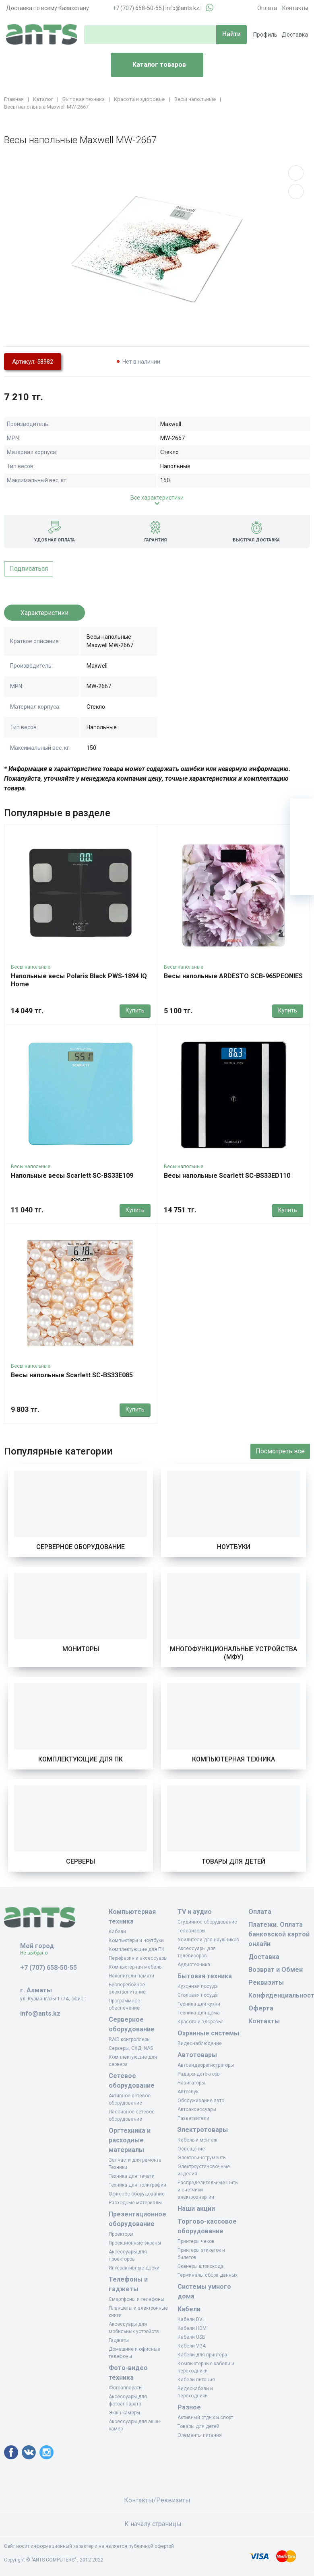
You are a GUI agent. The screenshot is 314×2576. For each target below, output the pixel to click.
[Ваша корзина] (302, 810)
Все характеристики (157, 497)
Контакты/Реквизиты (157, 2500)
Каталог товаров (151, 65)
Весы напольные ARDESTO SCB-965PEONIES (233, 976)
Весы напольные (30, 967)
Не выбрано (37, 1953)
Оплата (267, 8)
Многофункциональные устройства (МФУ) (233, 1653)
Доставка (295, 34)
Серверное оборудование (80, 1547)
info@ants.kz (182, 8)
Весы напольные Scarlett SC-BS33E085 (72, 1375)
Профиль (265, 34)
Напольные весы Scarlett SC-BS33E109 (72, 1175)
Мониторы (80, 1649)
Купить (135, 1010)
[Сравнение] (302, 859)
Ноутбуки (233, 1547)
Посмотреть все (280, 1451)
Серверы (80, 1861)
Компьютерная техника (233, 1759)
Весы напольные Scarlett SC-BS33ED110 (227, 1175)
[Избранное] (302, 835)
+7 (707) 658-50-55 (137, 8)
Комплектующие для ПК (80, 1759)
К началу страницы (157, 2524)
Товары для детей (233, 1861)
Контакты (295, 8)
